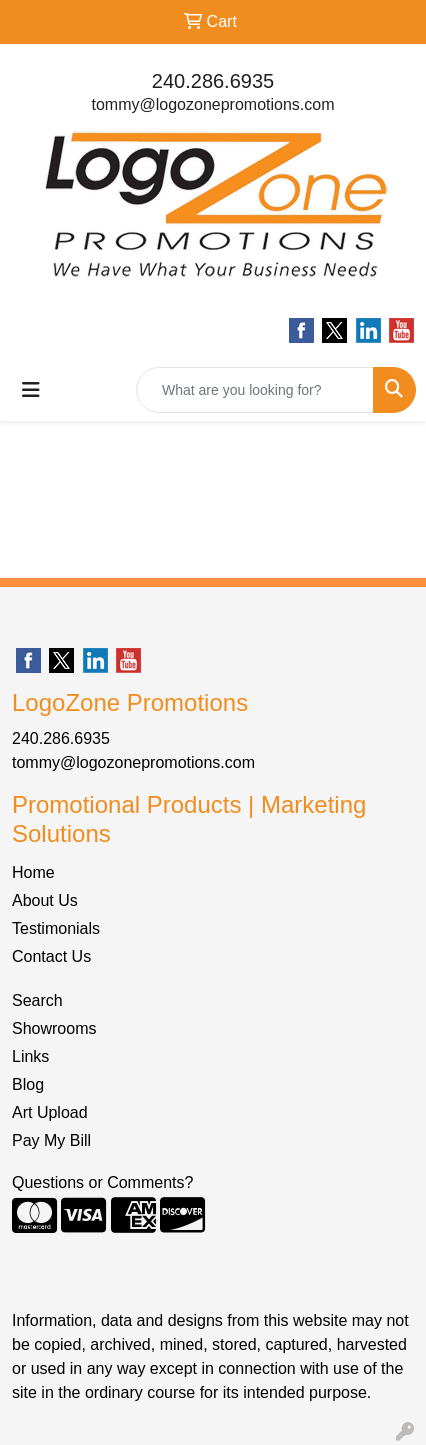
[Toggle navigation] (31, 390)
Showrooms (54, 1028)
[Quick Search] (255, 390)
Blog (28, 1084)
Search (37, 1000)
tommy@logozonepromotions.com (212, 104)
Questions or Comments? (102, 1182)
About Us (45, 900)
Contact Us (51, 956)
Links (30, 1056)
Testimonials (56, 928)
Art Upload (50, 1112)
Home (33, 872)
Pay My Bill (51, 1140)
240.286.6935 (213, 81)
